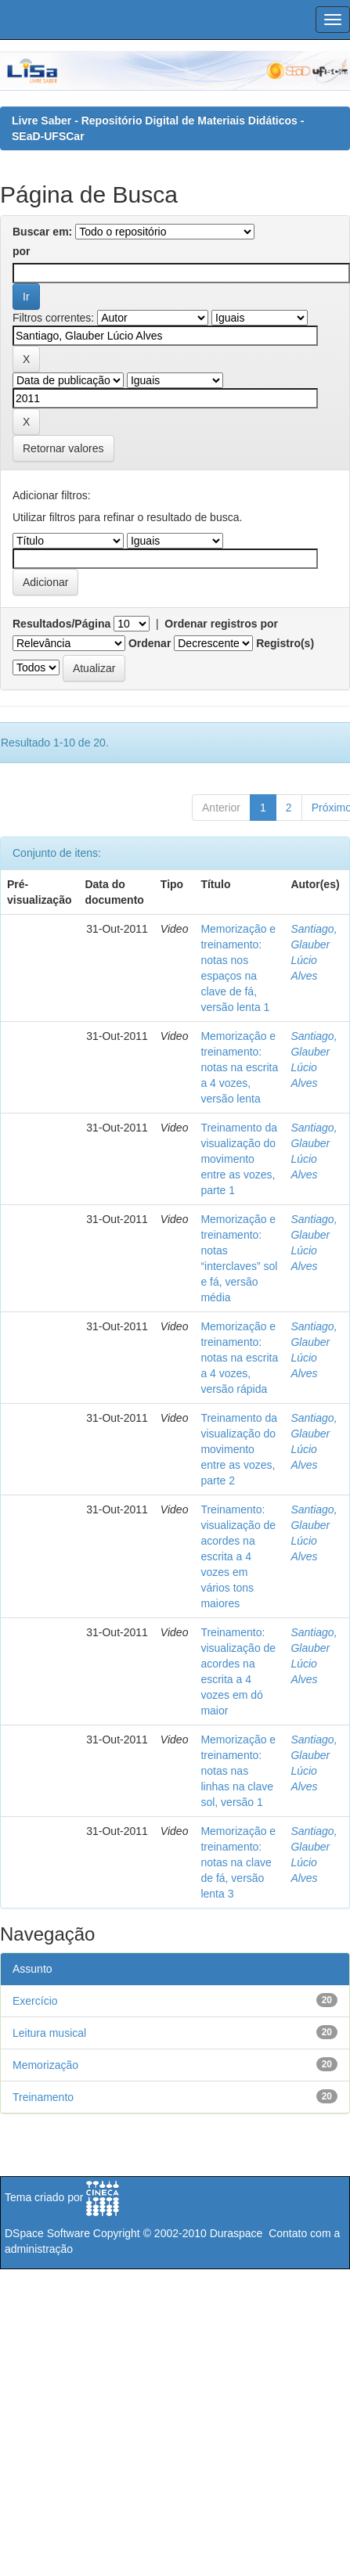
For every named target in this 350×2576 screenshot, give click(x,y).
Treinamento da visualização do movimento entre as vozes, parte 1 (238, 1158)
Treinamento (43, 2097)
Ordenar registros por (221, 623)
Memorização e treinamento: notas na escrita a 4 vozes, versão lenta (239, 1067)
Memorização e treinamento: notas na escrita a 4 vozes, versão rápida (239, 1357)
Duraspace (236, 2233)
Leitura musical (49, 2033)
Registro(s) (285, 643)
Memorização (45, 2065)
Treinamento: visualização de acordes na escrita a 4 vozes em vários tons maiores (238, 1556)
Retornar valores (63, 448)
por (22, 251)
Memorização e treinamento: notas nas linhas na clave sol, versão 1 (238, 1770)
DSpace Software (47, 2233)
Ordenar (149, 643)
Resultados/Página (61, 623)
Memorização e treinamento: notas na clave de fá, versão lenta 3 (238, 1862)
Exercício (35, 2001)
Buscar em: (42, 231)
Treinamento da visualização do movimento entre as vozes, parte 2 (238, 1449)
